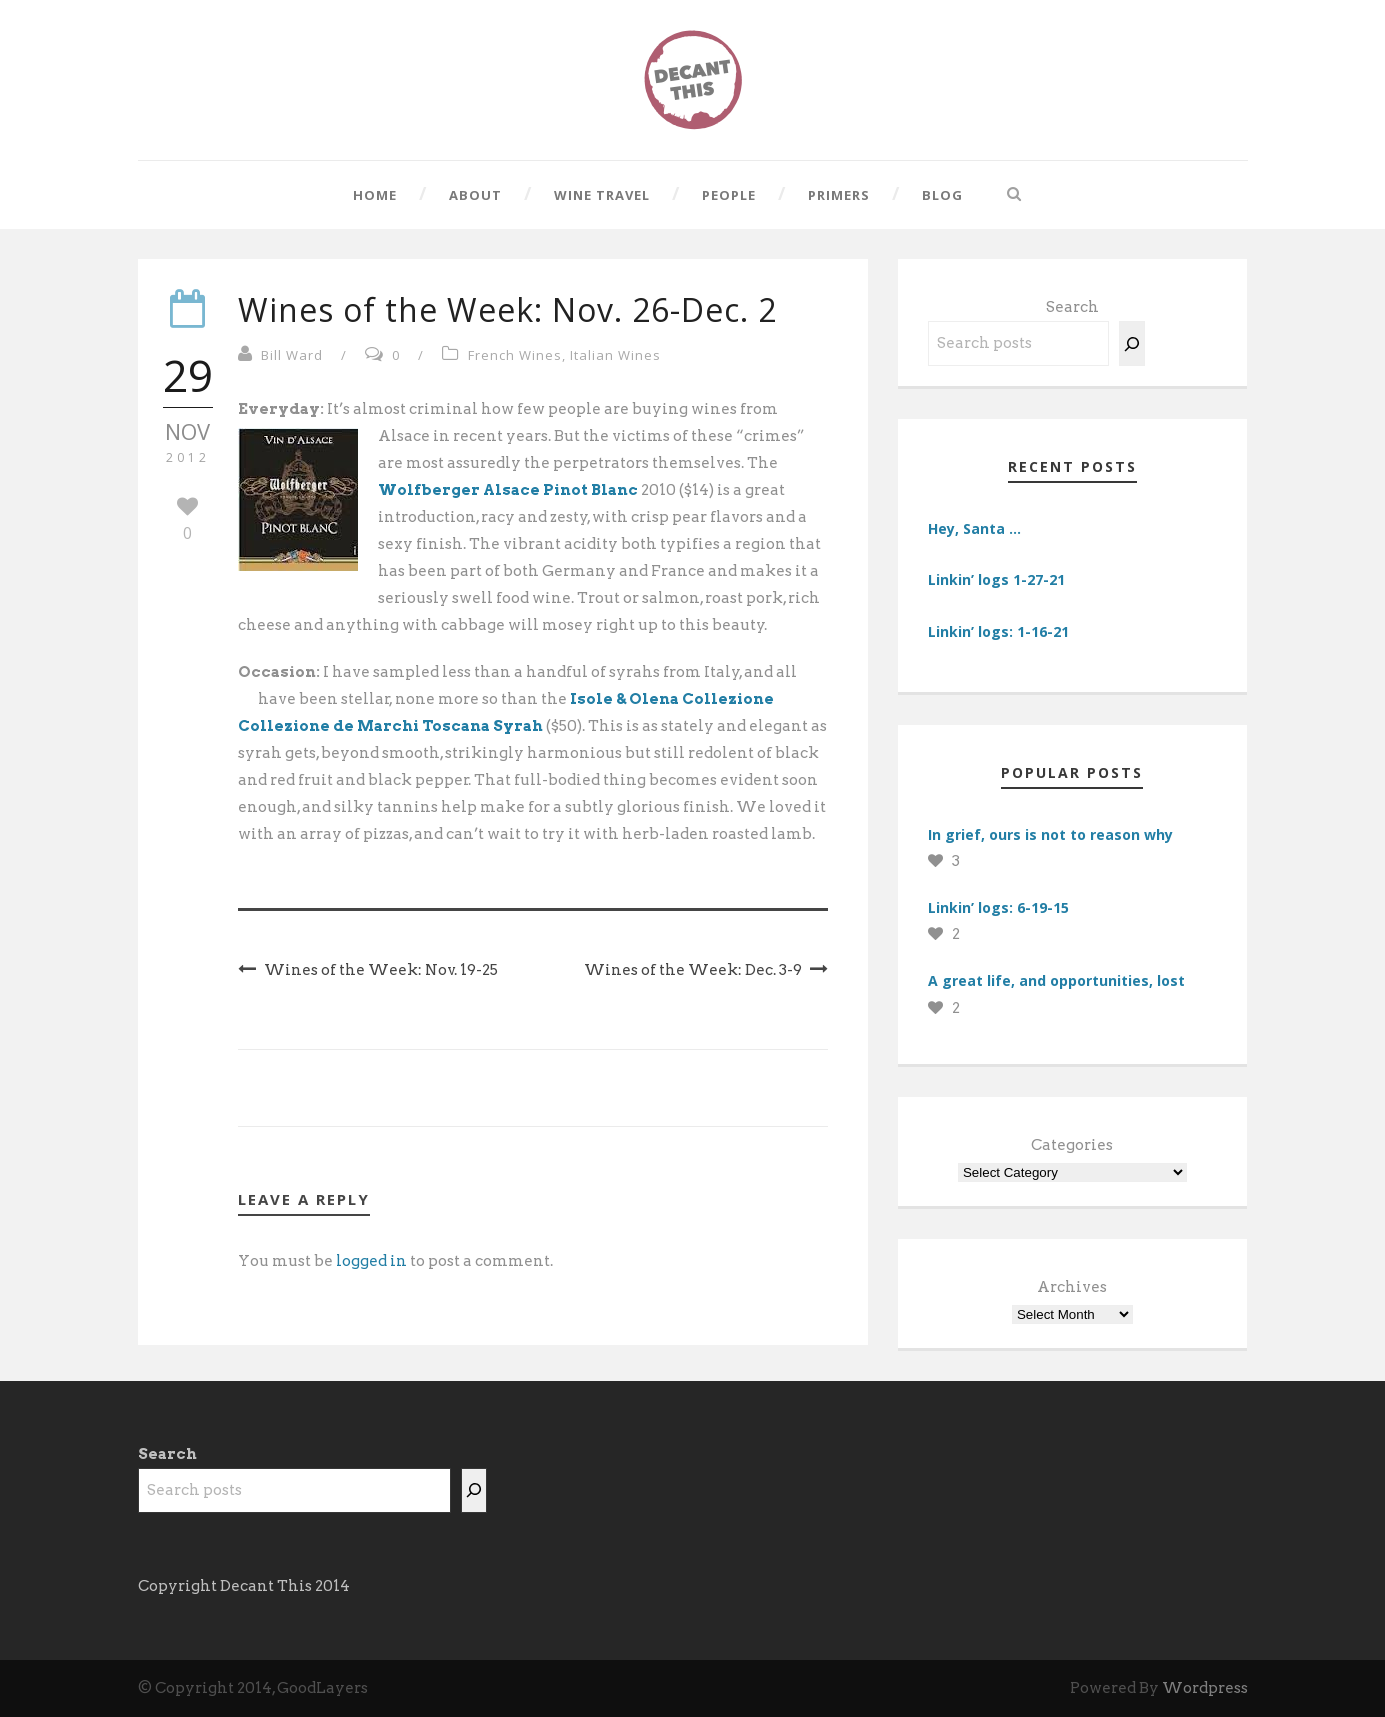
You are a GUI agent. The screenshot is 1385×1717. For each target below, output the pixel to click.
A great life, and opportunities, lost (1056, 980)
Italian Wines (615, 355)
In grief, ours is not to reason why (1050, 834)
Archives (1072, 1287)
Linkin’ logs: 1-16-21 (998, 631)
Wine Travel (602, 195)
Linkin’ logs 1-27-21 (996, 579)
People (729, 195)
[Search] (1132, 343)
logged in (371, 1261)
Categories (1072, 1145)
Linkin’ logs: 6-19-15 (998, 907)
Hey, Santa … (974, 528)
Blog (942, 195)
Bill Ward (292, 355)
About (475, 195)
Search (1072, 307)
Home (375, 195)
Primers (839, 195)
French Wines (515, 355)
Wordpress (1205, 1688)
